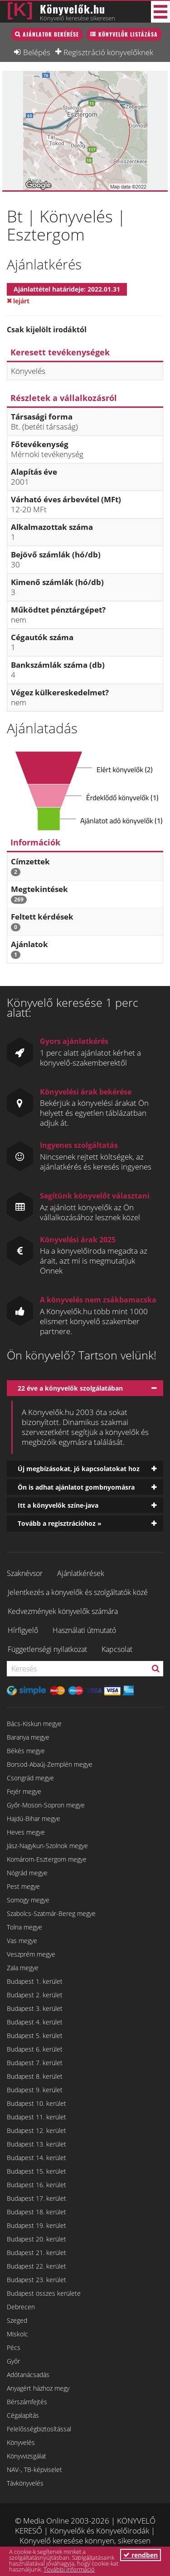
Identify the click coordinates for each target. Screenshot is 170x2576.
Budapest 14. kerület (36, 2157)
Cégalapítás (23, 2415)
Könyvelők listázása (128, 34)
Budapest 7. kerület (35, 2062)
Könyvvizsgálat (26, 2456)
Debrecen (21, 2306)
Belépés (36, 52)
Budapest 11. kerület (36, 2117)
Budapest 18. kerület (36, 2212)
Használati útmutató (84, 1630)
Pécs (13, 2347)
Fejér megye (24, 1791)
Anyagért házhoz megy (38, 2388)
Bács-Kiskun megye (34, 1723)
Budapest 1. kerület (35, 1981)
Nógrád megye (27, 1872)
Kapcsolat (117, 1649)
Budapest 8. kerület (35, 2076)
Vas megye (22, 1940)
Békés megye (26, 1750)
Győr (13, 2361)
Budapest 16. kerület (36, 2184)
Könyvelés (21, 2442)
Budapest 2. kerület (35, 1995)
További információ (69, 2569)
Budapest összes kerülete (44, 2293)
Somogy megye (28, 1900)
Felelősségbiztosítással (39, 2429)
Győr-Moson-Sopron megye (46, 1805)
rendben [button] (140, 2555)
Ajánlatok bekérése (51, 34)
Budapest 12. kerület (36, 2130)
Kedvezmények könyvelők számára (63, 1611)
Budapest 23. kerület (36, 2279)
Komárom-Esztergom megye (47, 1859)
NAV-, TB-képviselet (34, 2469)
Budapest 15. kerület (36, 2171)
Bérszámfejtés (27, 2401)
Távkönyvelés (25, 2483)
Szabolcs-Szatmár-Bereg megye (51, 1913)
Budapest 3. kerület (35, 2008)
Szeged (17, 2320)
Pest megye (23, 1886)
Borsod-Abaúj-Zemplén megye (49, 1764)
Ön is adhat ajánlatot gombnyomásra (76, 1487)
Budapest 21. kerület (36, 2252)
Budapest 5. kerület (35, 2035)
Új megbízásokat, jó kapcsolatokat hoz (79, 1468)
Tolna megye (24, 1927)
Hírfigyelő (23, 1630)
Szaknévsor (25, 1573)
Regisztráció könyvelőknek (108, 52)
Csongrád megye (30, 1778)
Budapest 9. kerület (35, 2089)
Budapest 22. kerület (36, 2266)
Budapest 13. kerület (36, 2144)
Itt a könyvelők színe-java (58, 1505)
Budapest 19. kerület (36, 2225)
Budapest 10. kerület (36, 2103)
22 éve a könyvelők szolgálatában (70, 1388)
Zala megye (23, 1967)
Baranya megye (28, 1737)
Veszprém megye (31, 1954)
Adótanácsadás (28, 2374)
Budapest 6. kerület (35, 2049)
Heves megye (26, 1832)
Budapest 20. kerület (36, 2239)
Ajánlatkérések (80, 1573)
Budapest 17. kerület (36, 2198)
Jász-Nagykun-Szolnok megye (47, 1845)
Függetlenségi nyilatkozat (47, 1649)
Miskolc (17, 2334)
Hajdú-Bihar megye (33, 1818)
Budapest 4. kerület (35, 2022)
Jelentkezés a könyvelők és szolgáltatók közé (78, 1592)
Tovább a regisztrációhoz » (60, 1523)
